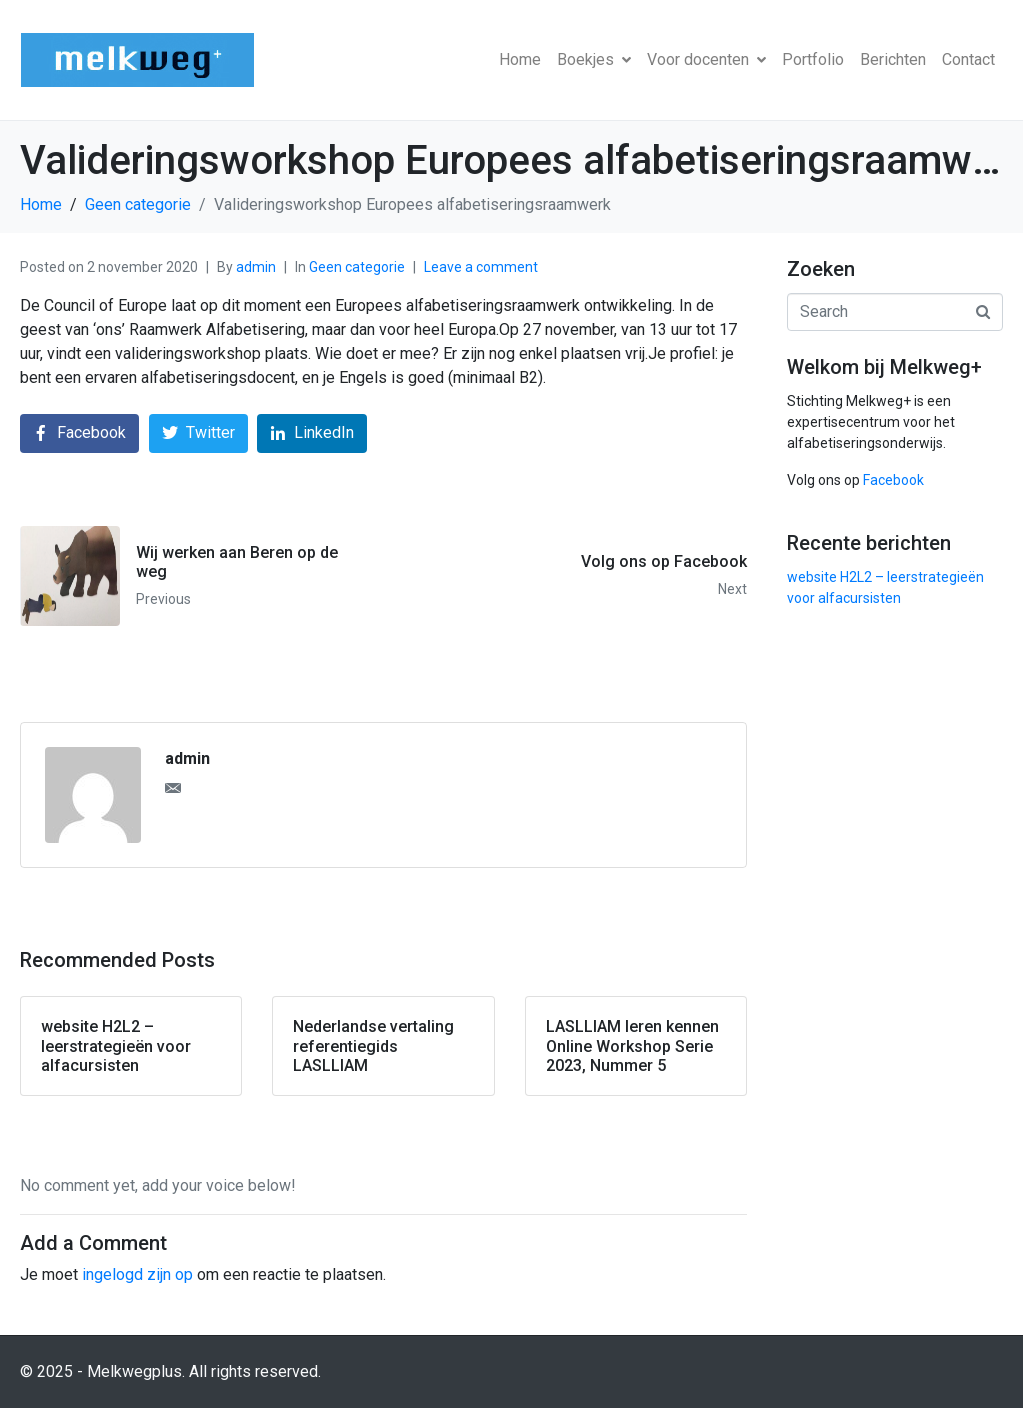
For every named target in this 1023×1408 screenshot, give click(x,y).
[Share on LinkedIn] (312, 433)
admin (256, 267)
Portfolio (813, 59)
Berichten (893, 59)
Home (520, 59)
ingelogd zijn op (137, 1274)
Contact (968, 59)
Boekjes (594, 59)
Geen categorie (357, 267)
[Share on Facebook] (79, 433)
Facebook (893, 480)
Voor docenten (706, 59)
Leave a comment (481, 267)
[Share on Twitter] (198, 433)
